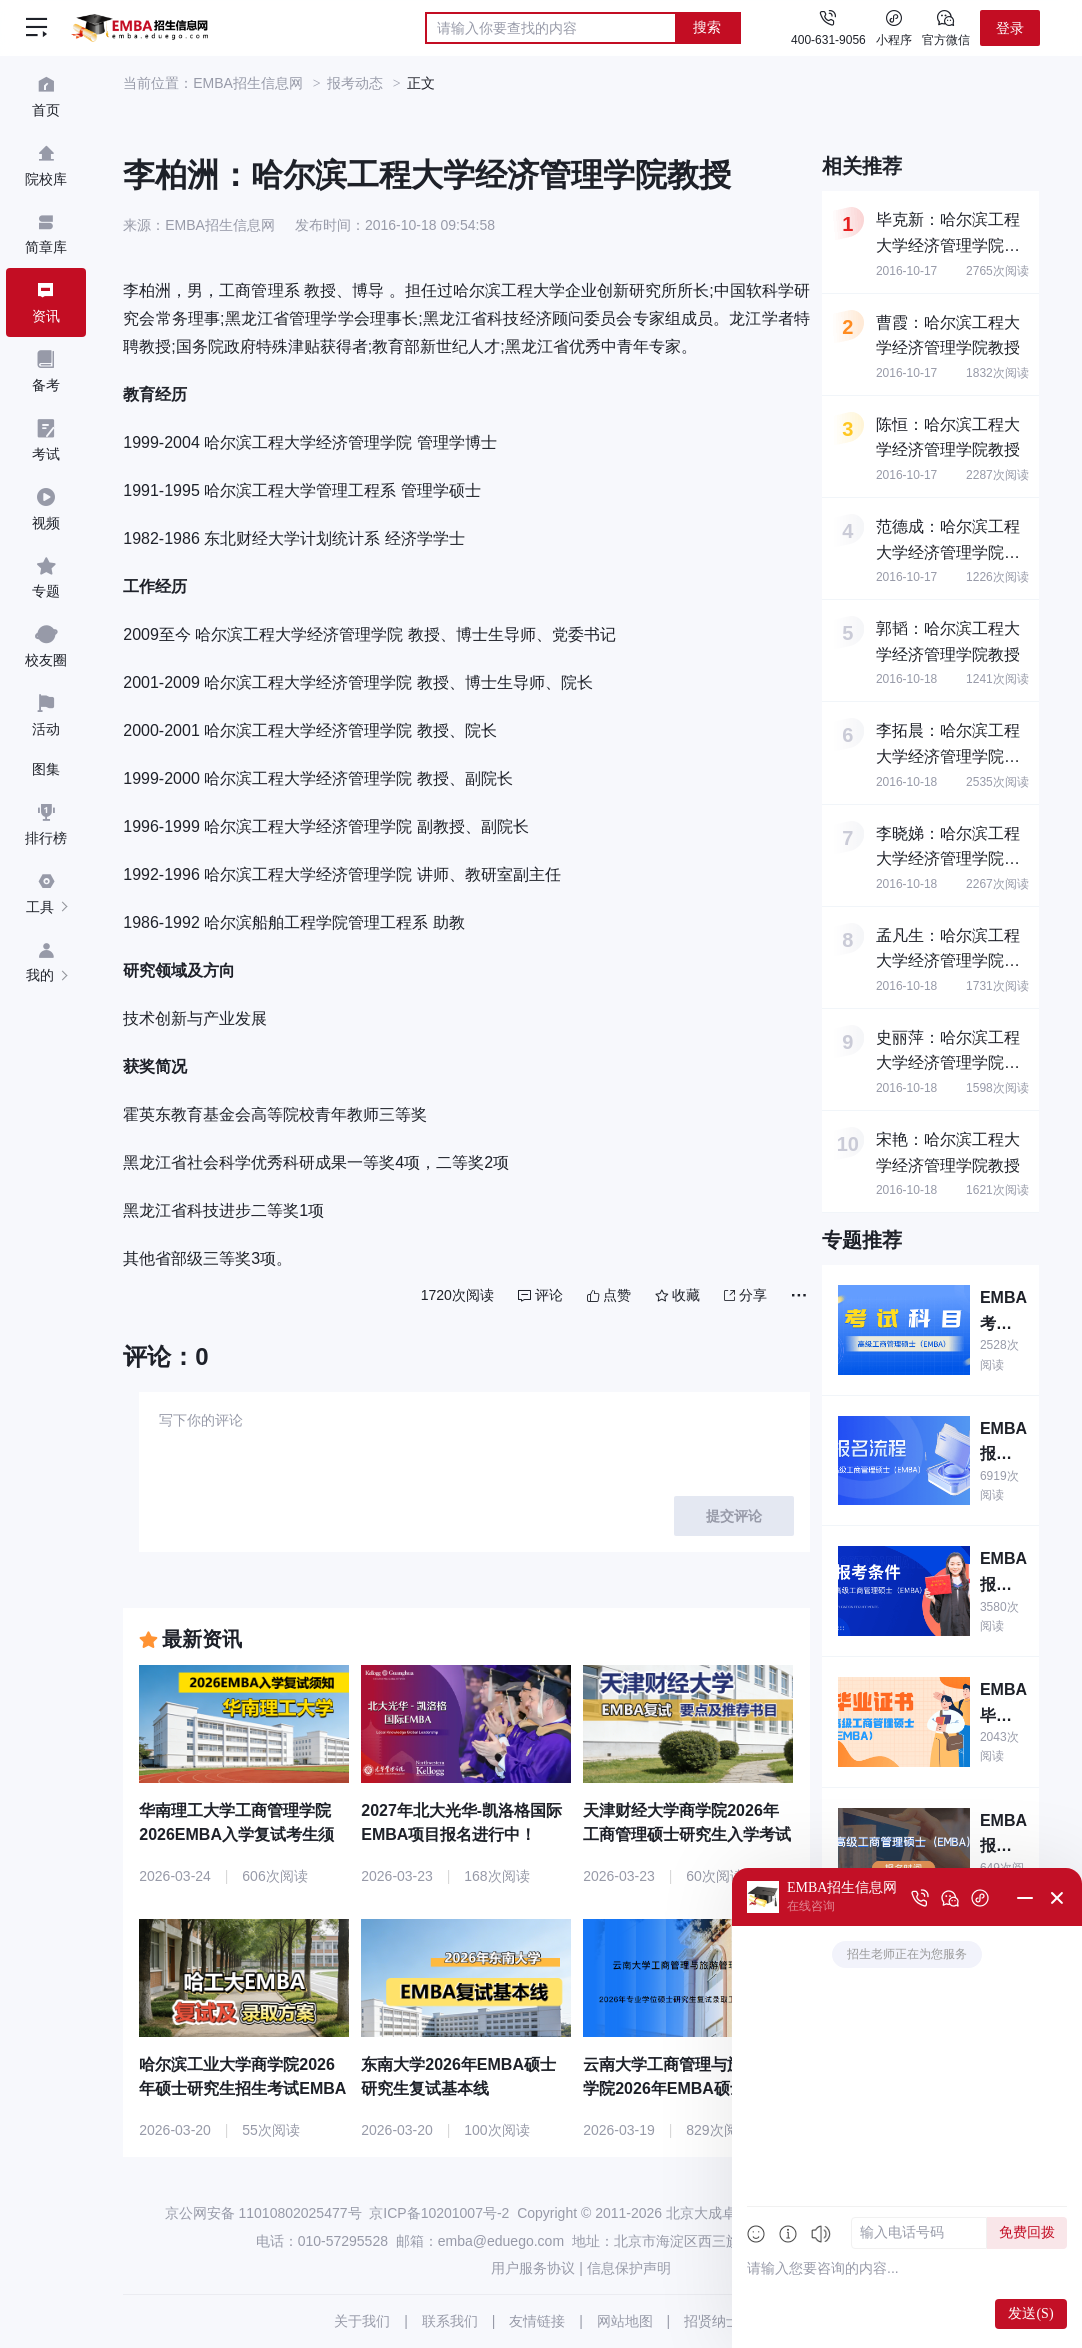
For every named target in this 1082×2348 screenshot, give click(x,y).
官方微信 (946, 27)
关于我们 (362, 2321)
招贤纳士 (712, 2321)
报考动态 (355, 83)
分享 (745, 1295)
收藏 (677, 1295)
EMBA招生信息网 (248, 83)
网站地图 (625, 2321)
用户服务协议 (533, 2268)
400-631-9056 (828, 40)
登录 (1010, 28)
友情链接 (537, 2321)
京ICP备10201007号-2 (439, 2213)
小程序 (894, 27)
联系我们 (450, 2321)
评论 (540, 1295)
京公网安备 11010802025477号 (263, 2213)
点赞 (609, 1295)
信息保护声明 (629, 2268)
